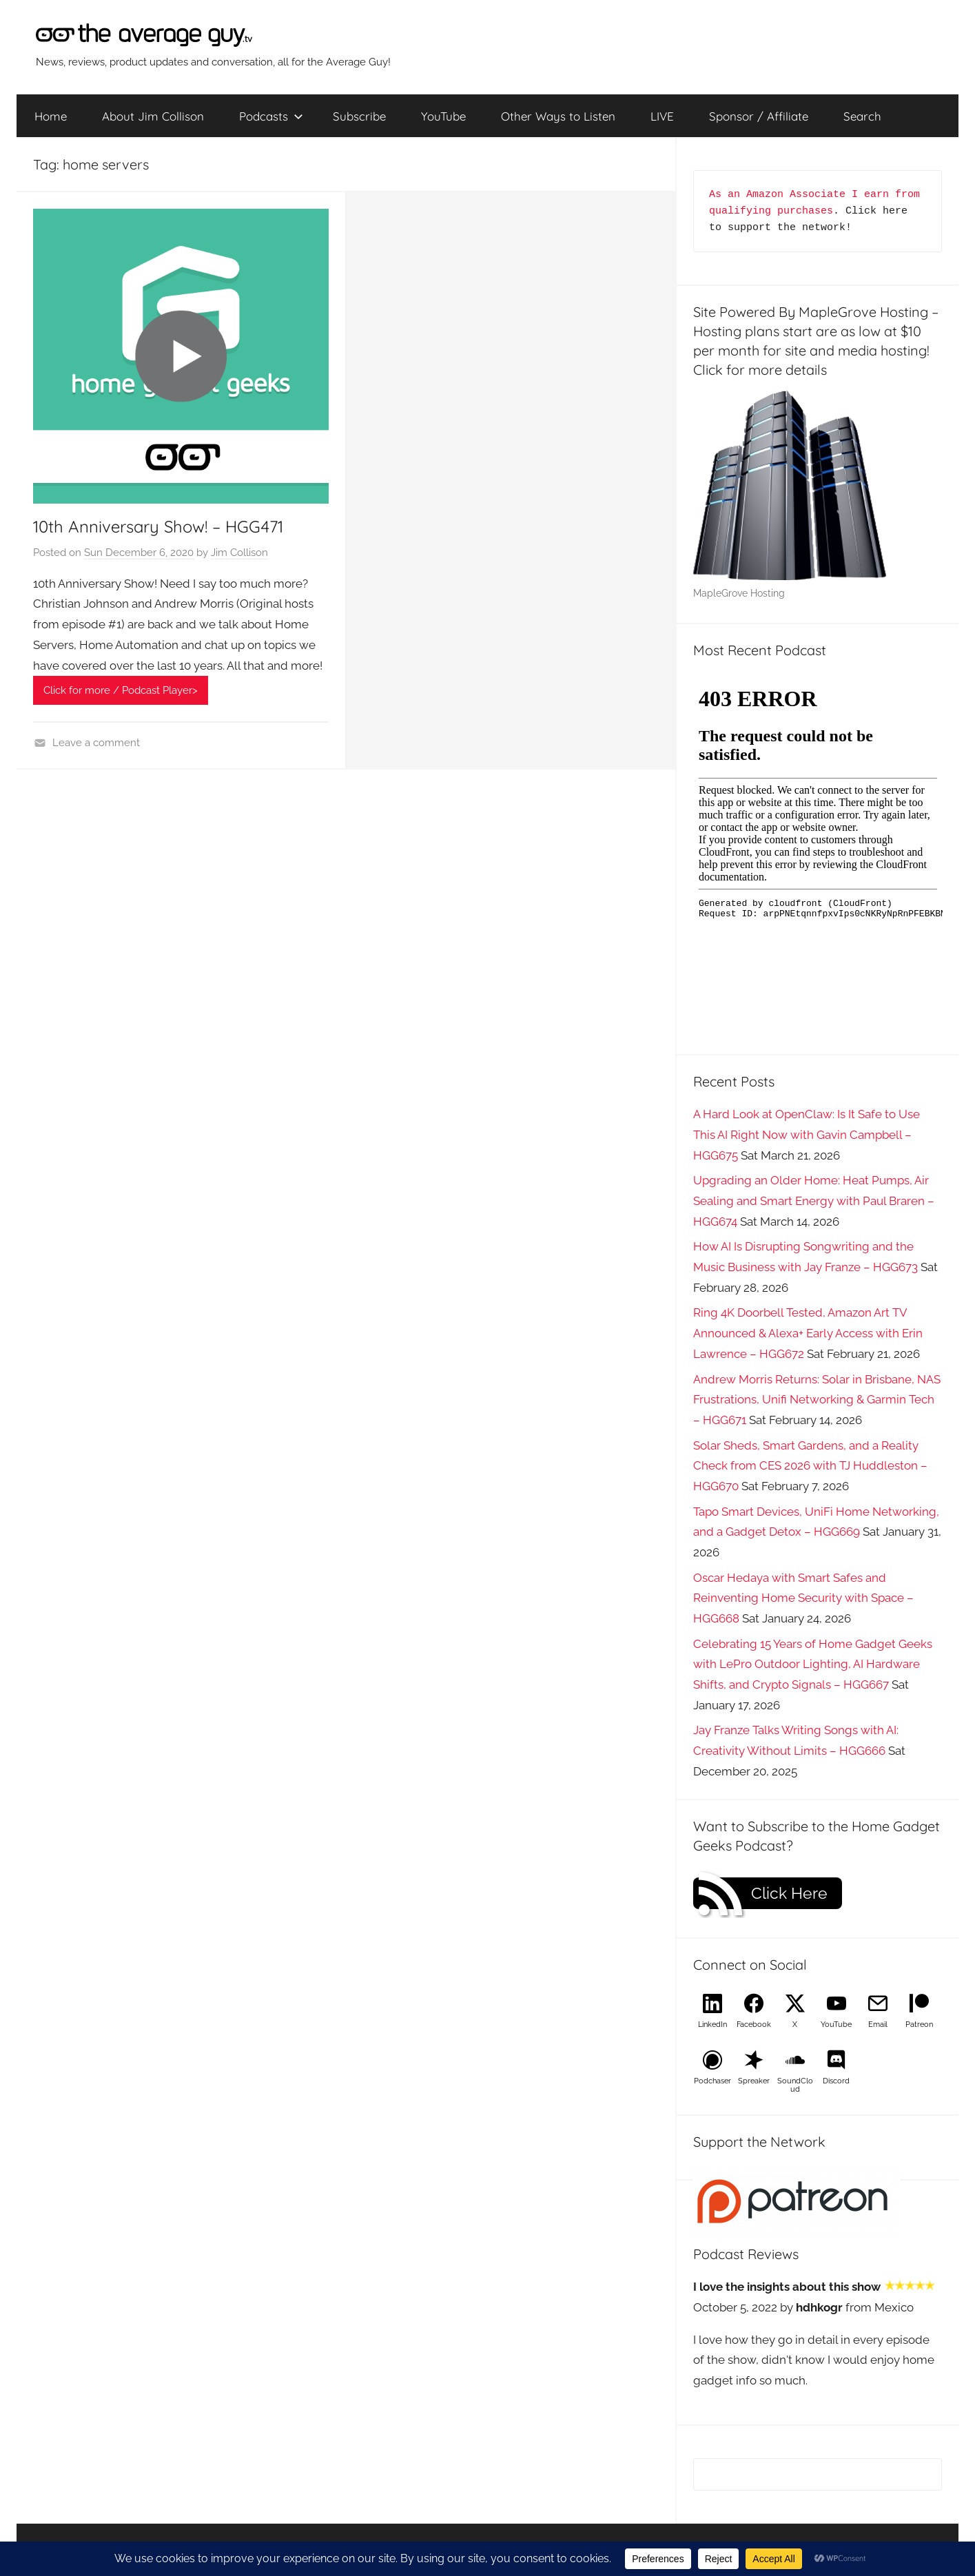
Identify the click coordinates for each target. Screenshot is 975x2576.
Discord (836, 2081)
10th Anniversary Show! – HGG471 (158, 526)
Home (50, 116)
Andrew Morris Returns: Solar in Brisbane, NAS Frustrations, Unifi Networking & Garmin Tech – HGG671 (817, 1400)
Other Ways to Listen (558, 116)
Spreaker (754, 2081)
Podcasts (271, 116)
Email (877, 2024)
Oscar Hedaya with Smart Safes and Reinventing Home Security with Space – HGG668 (803, 1598)
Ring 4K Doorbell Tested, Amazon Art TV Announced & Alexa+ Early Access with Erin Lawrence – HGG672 (808, 1333)
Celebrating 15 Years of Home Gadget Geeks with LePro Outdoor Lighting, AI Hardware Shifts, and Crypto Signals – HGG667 (812, 1664)
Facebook (754, 2024)
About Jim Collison (153, 116)
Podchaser (712, 2081)
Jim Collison (239, 552)
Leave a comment (96, 742)
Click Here (789, 1893)
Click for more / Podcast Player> (120, 690)
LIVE (662, 116)
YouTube (443, 116)
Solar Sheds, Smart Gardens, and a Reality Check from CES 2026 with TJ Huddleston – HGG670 (810, 1466)
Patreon (919, 2024)
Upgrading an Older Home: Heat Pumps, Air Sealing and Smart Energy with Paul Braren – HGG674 (813, 1200)
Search (862, 116)
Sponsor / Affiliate (758, 116)
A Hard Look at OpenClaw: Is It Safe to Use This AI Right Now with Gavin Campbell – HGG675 (806, 1134)
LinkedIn (712, 2024)
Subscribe (359, 116)
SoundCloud (795, 2085)
